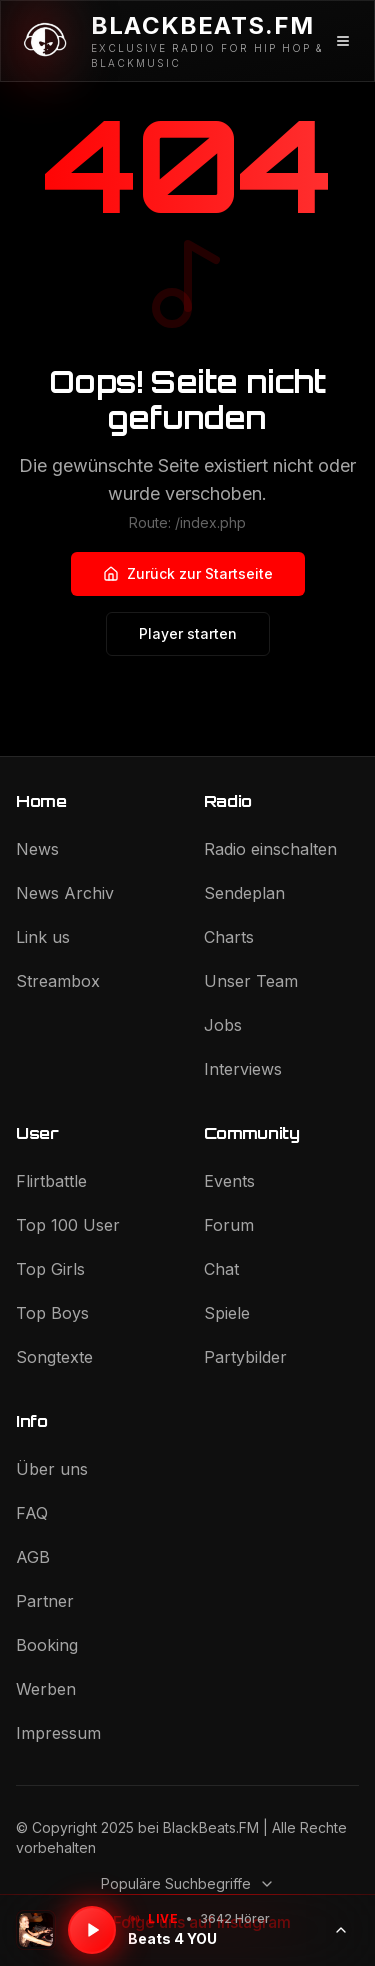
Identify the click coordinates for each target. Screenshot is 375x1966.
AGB (33, 1557)
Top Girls (50, 1269)
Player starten (188, 633)
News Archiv (65, 893)
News (37, 849)
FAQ (32, 1513)
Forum (229, 1225)
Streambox (58, 981)
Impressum (58, 1733)
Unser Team (251, 981)
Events (229, 1181)
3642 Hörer (235, 1918)
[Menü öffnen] (343, 41)
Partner (45, 1601)
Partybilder (245, 1357)
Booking (47, 1645)
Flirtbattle (51, 1181)
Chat (221, 1269)
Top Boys (52, 1313)
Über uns (52, 1469)
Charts (229, 937)
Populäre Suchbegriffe (188, 1883)
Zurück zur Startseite (188, 573)
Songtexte (54, 1357)
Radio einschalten (270, 849)
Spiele (227, 1313)
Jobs (223, 1025)
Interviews (243, 1069)
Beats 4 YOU (172, 1938)
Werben (46, 1689)
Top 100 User (68, 1225)
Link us (43, 937)
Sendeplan (244, 893)
